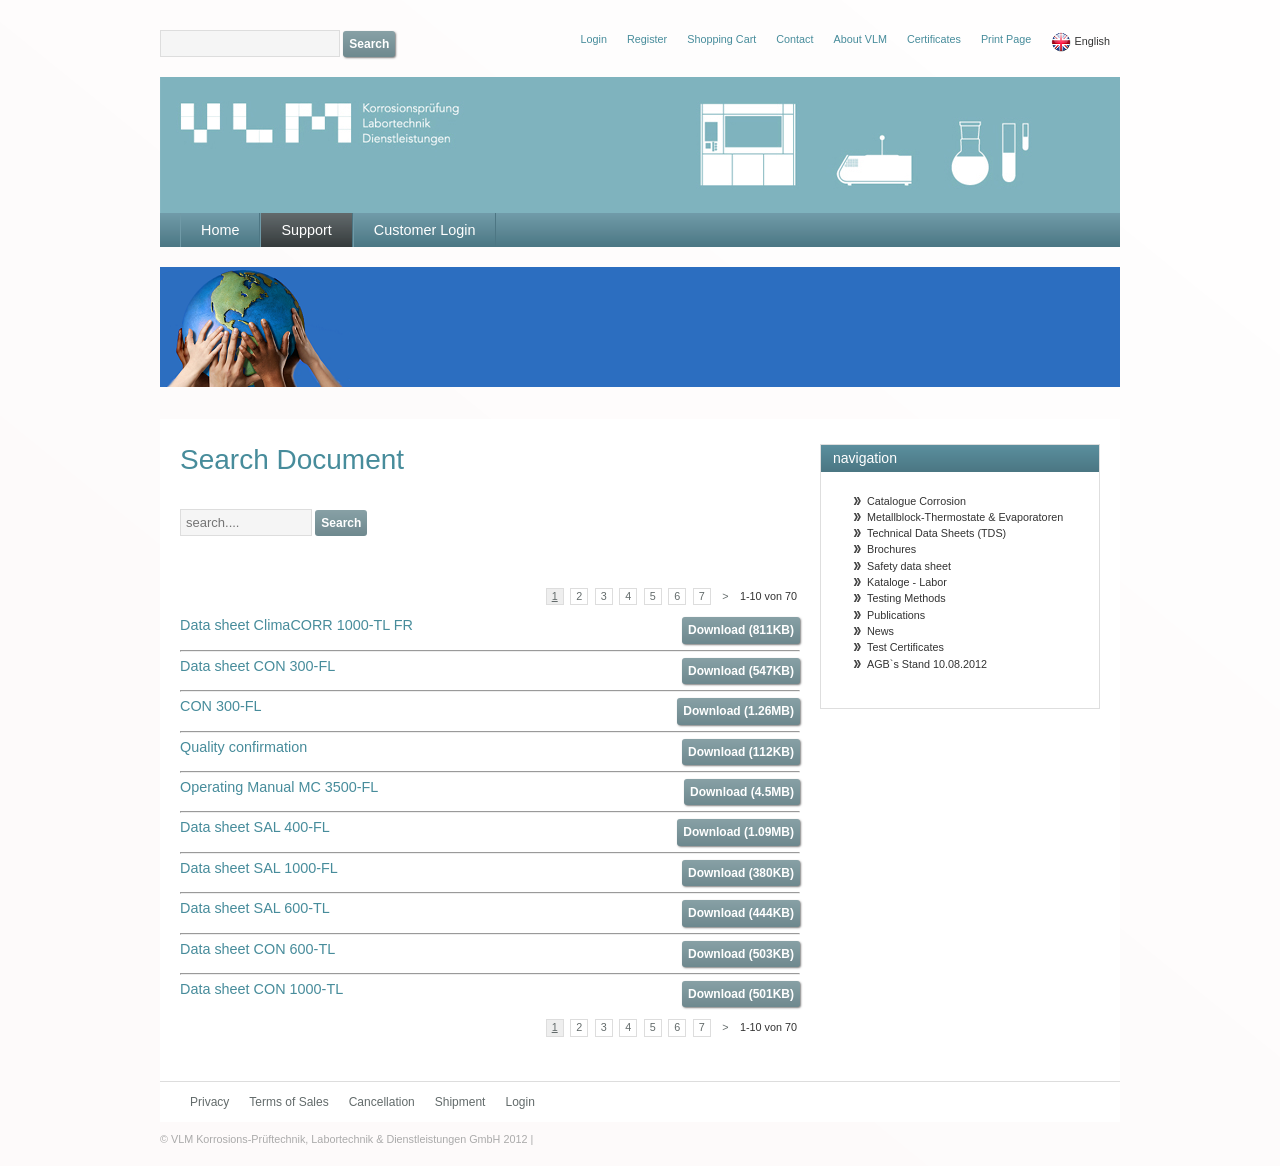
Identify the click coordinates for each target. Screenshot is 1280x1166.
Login (519, 1102)
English (1080, 42)
